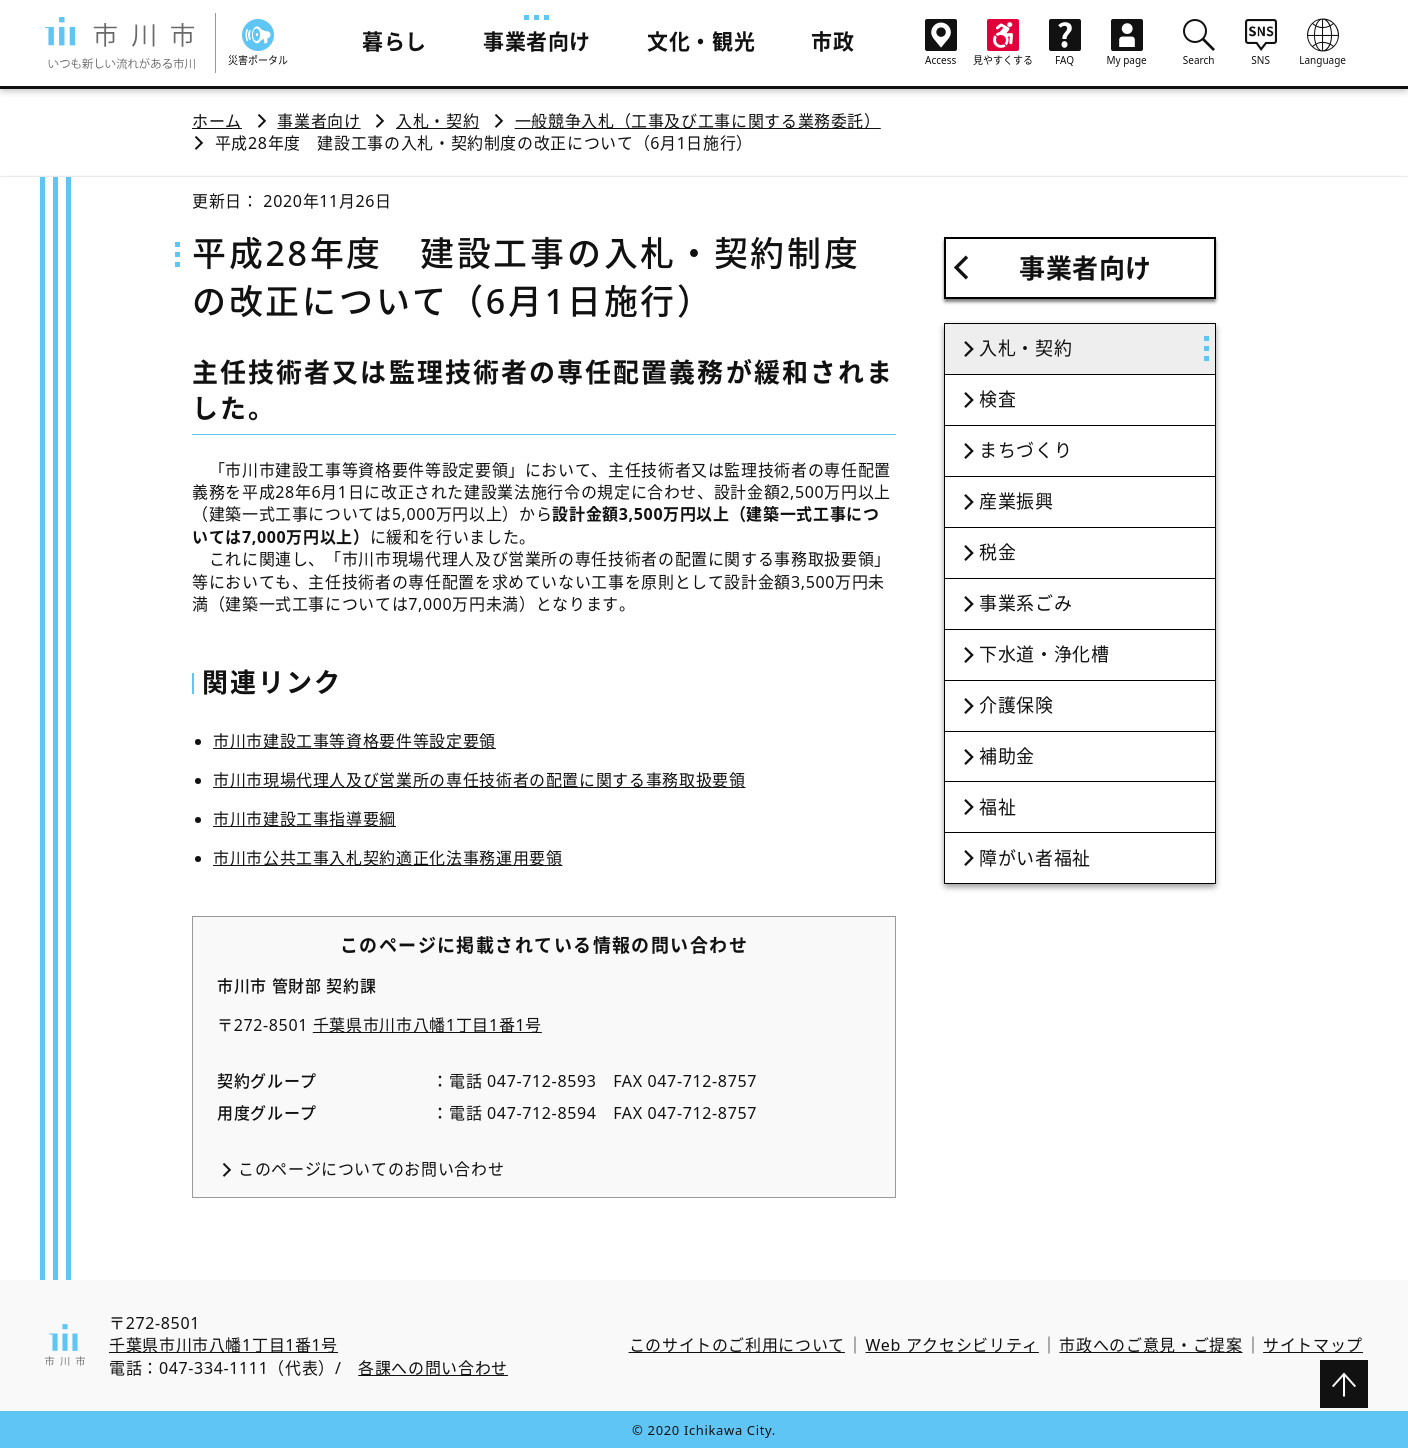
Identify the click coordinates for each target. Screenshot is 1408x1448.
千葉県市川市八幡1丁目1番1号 (427, 1025)
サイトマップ (1313, 1345)
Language (1323, 42)
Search (1199, 42)
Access (941, 43)
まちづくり (1025, 450)
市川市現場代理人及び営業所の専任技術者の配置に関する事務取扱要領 (479, 780)
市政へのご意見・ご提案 (1150, 1345)
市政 (832, 41)
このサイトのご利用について (737, 1345)
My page (1127, 43)
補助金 (1007, 756)
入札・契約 (437, 121)
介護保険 (1016, 705)
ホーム (217, 121)
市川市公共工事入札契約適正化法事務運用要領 (387, 858)
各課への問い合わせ (433, 1368)
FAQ (1065, 43)
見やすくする (1003, 43)
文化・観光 (701, 41)
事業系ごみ (1025, 603)
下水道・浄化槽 (1044, 654)
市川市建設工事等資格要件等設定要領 (354, 741)
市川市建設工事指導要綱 (304, 819)
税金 (997, 552)
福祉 (997, 807)
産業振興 (1016, 501)
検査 (997, 399)
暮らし (394, 41)
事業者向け (537, 41)
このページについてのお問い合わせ (371, 1169)
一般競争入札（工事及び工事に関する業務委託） (698, 121)
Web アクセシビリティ (952, 1345)
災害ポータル (258, 43)
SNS (1261, 42)
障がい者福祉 (1035, 858)
